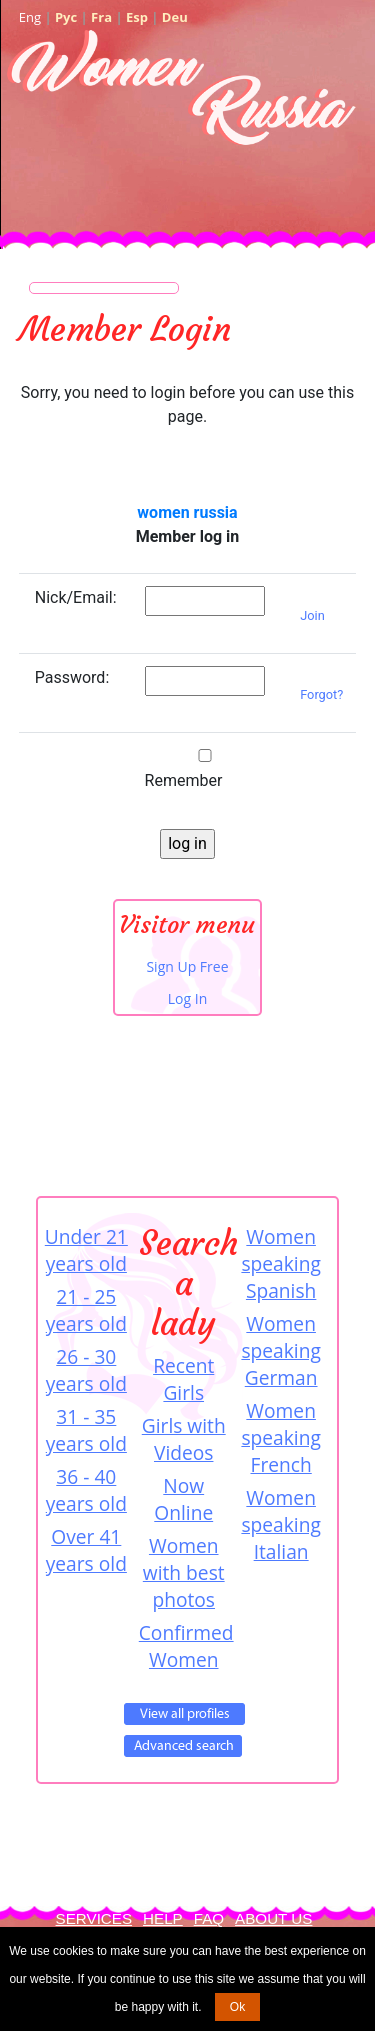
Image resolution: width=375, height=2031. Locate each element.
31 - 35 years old (86, 1430)
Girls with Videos (184, 1439)
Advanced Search (183, 1746)
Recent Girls (183, 1379)
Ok (237, 2007)
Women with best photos (184, 1572)
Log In (187, 998)
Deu (175, 17)
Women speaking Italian (280, 1524)
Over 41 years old (86, 1550)
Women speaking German (280, 1350)
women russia (187, 512)
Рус (66, 17)
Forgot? (321, 694)
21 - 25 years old (86, 1310)
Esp (137, 17)
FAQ (209, 1918)
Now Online (183, 1499)
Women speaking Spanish (280, 1263)
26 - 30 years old (86, 1370)
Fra (101, 17)
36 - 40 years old (86, 1490)
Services (94, 1918)
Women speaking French (280, 1437)
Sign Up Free (187, 966)
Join (312, 615)
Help (163, 1918)
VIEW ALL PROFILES (184, 1714)
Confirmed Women (184, 1646)
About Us (273, 1918)
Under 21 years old (86, 1250)
